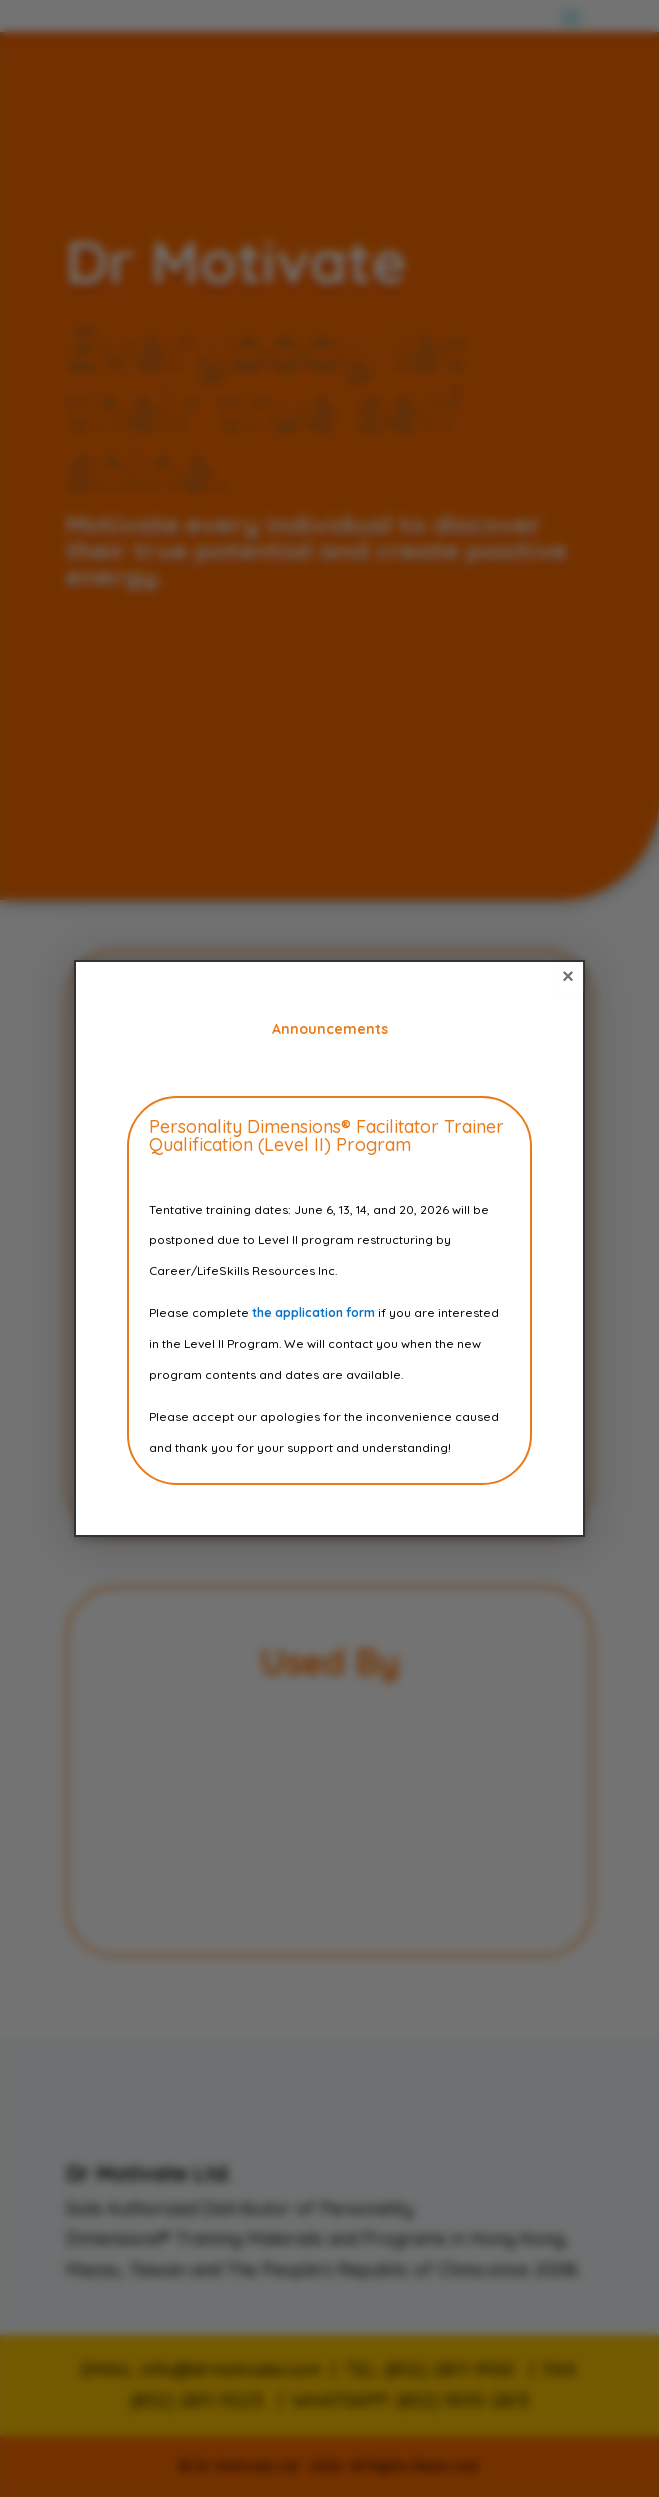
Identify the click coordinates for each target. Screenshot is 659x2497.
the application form (313, 1312)
